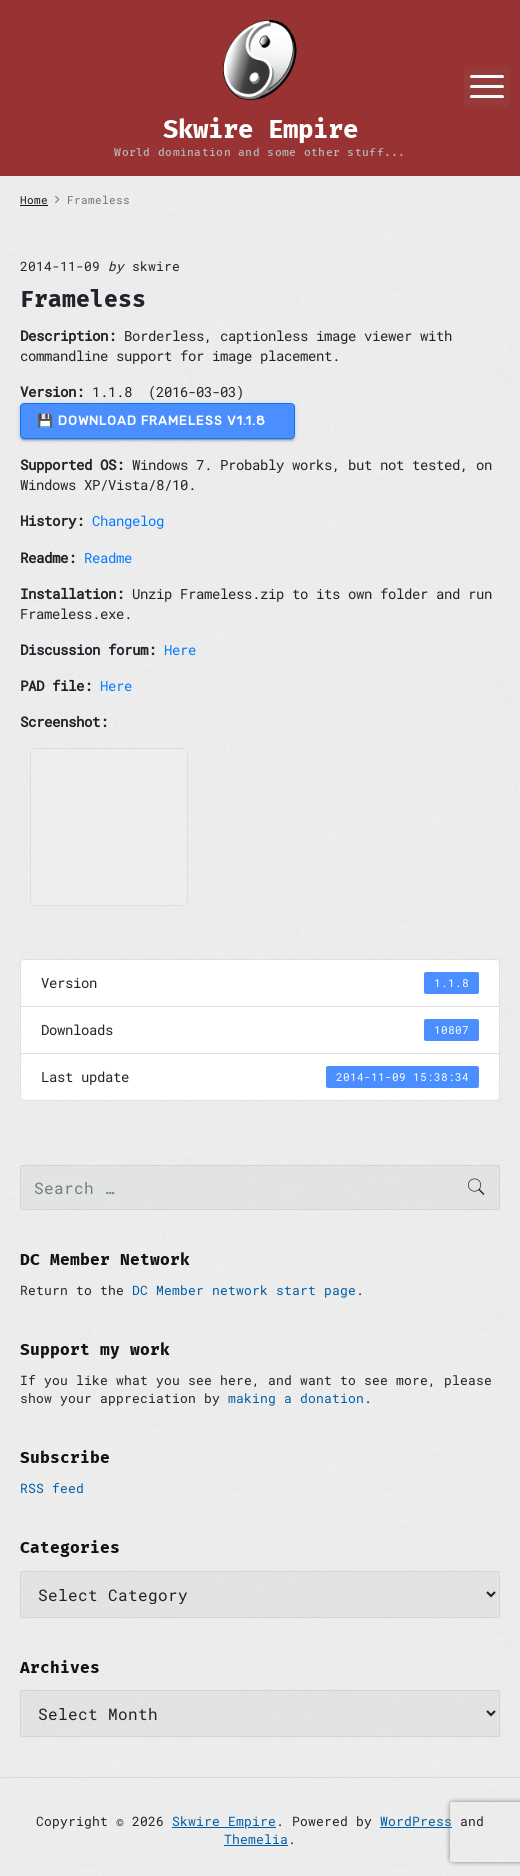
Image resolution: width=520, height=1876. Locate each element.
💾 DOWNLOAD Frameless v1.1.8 (157, 420)
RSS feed (52, 1488)
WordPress (416, 1821)
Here (180, 649)
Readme (108, 557)
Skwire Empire (224, 1821)
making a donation (296, 1398)
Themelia (256, 1839)
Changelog (128, 520)
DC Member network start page (244, 1290)
